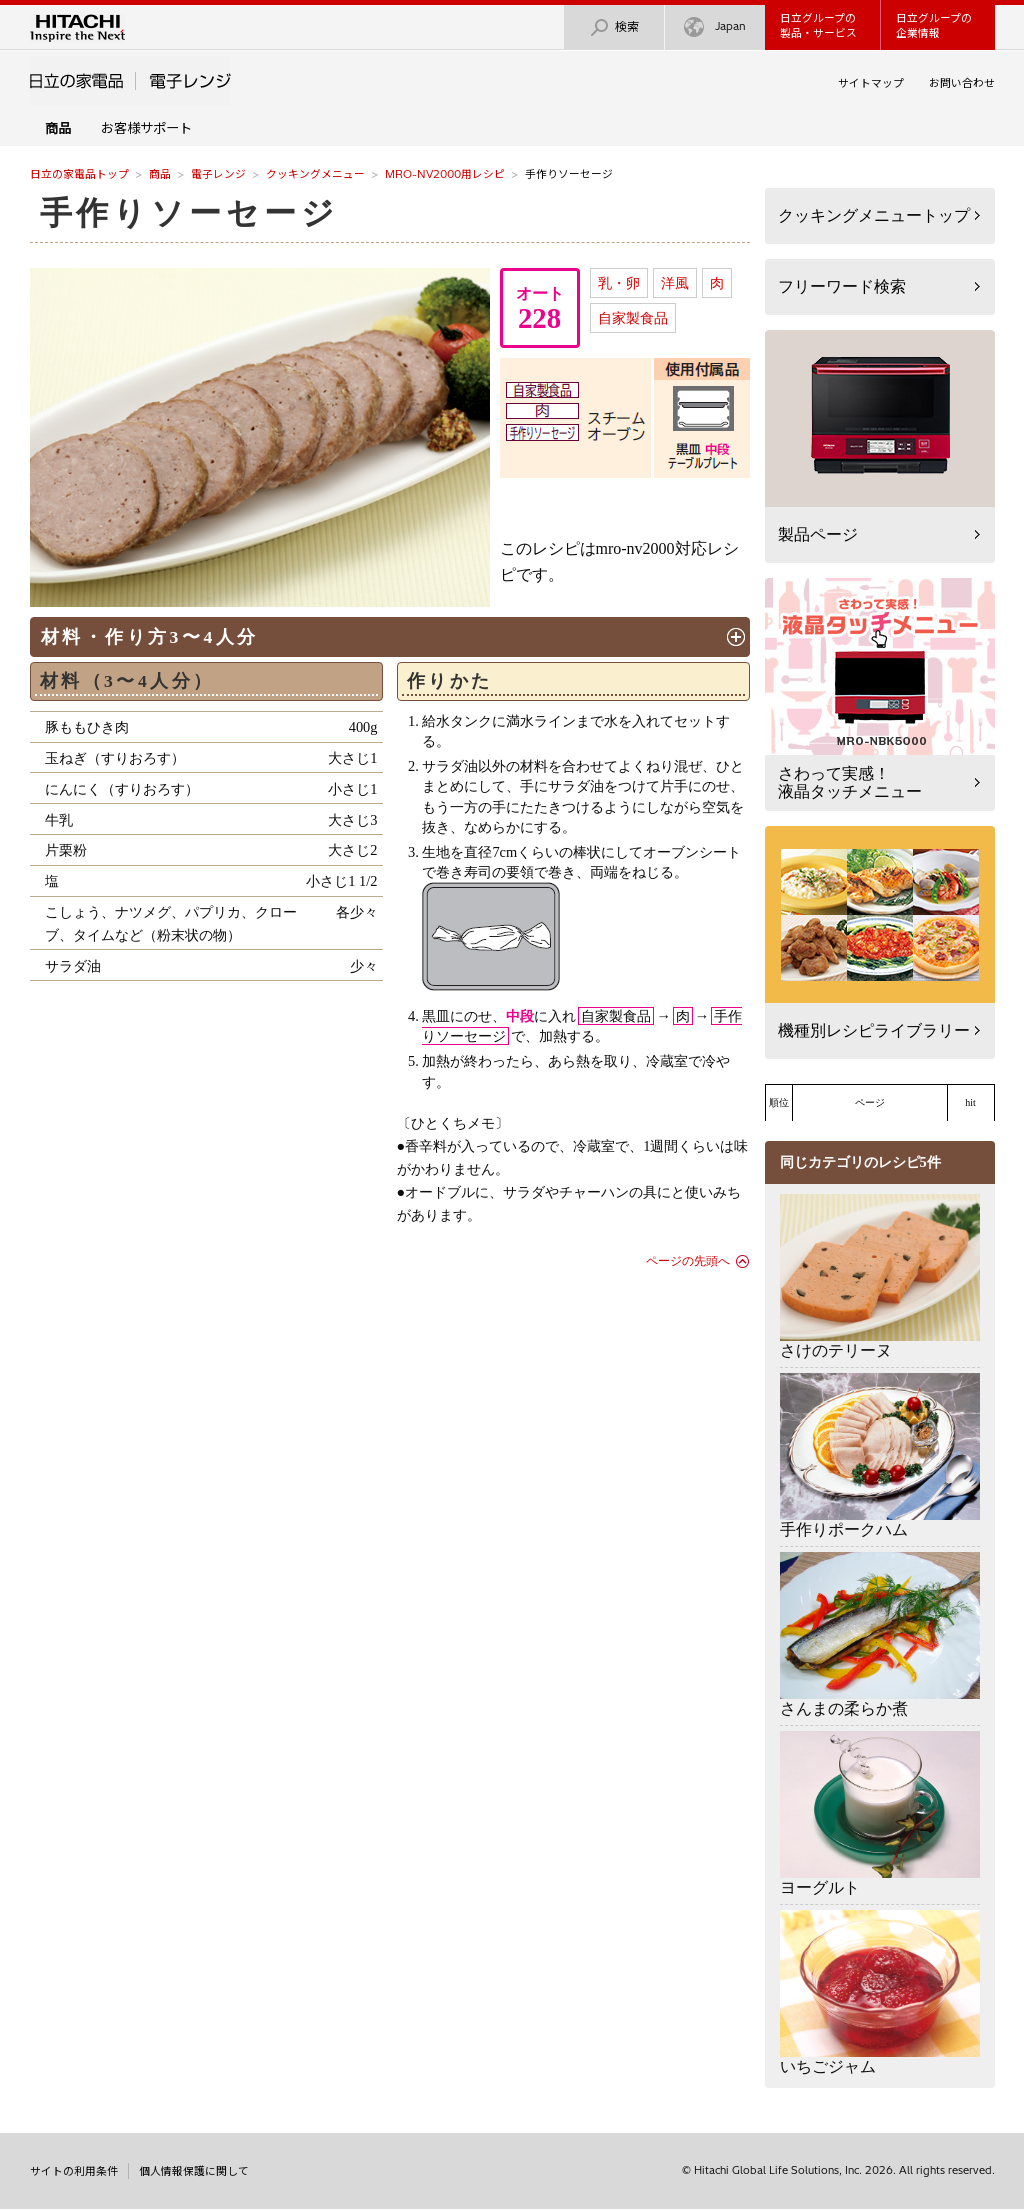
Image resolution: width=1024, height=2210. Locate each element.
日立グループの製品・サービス (818, 25)
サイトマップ (871, 83)
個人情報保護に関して (194, 2171)
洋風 (675, 283)
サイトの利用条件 (74, 2171)
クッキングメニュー (315, 174)
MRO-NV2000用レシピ (445, 174)
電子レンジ (218, 174)
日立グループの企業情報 (934, 25)
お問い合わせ (962, 83)
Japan (715, 27)
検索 (614, 27)
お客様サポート (146, 128)
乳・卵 (619, 283)
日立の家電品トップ (79, 174)
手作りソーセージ (189, 213)
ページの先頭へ (688, 1261)
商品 (160, 174)
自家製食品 (633, 318)
